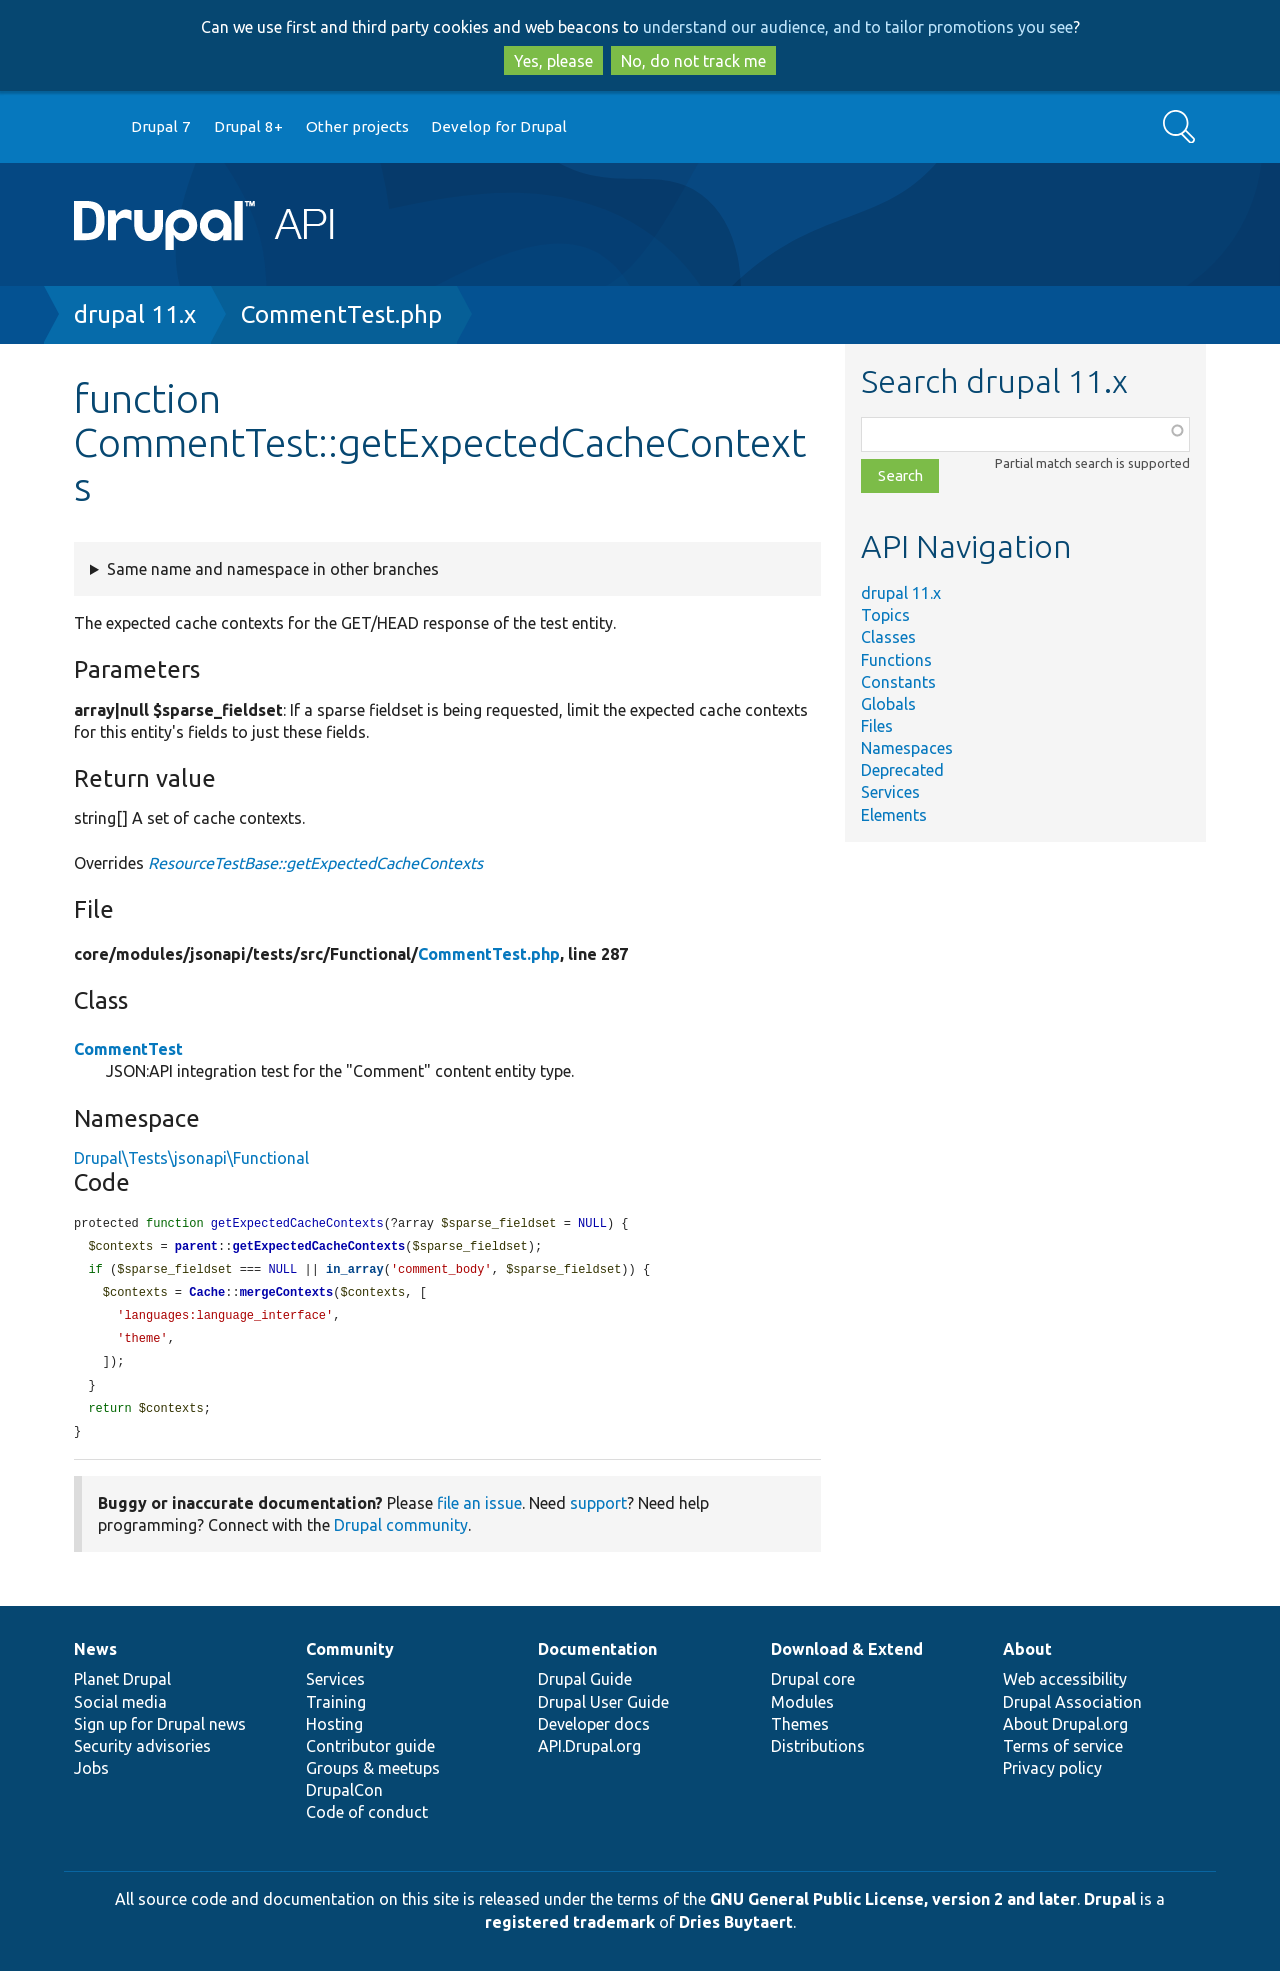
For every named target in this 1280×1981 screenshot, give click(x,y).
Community (350, 1659)
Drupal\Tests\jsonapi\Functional (191, 1158)
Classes (888, 637)
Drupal (1110, 1909)
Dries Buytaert (736, 1932)
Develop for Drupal (499, 126)
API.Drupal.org (589, 1756)
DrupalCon (344, 1800)
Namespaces (907, 748)
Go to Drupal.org (93, 127)
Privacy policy (1052, 1778)
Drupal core (813, 1689)
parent (196, 1248)
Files (877, 726)
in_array (355, 1272)
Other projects (357, 126)
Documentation (597, 1659)
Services (890, 792)
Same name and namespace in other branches (273, 569)
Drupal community (401, 1535)
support (598, 1513)
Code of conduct (367, 1822)
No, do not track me (693, 61)
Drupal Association (1072, 1712)
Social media (120, 1712)
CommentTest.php (341, 314)
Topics (885, 615)
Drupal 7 (161, 126)
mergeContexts (287, 1296)
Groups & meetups (373, 1778)
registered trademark (570, 1932)
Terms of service (1063, 1756)
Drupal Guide (585, 1689)
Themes (800, 1734)
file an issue (479, 1513)
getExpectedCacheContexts (318, 1248)
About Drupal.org (1065, 1734)
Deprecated (902, 770)
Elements (894, 815)
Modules (802, 1712)
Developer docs (594, 1734)
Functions (896, 660)
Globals (888, 704)
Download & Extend (847, 1659)
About (1027, 1659)
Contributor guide (370, 1756)
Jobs (91, 1778)
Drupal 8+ (248, 126)
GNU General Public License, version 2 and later (893, 1909)
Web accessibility (1065, 1689)
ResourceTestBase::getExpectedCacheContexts (315, 863)
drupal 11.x (135, 314)
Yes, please (553, 61)
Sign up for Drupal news (160, 1734)
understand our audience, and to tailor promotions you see (858, 27)
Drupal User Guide (603, 1712)
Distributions (818, 1756)
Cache (207, 1296)
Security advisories (142, 1756)
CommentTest (128, 1049)
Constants (898, 682)
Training (336, 1712)
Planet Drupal (122, 1689)
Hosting (334, 1734)
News (95, 1659)
